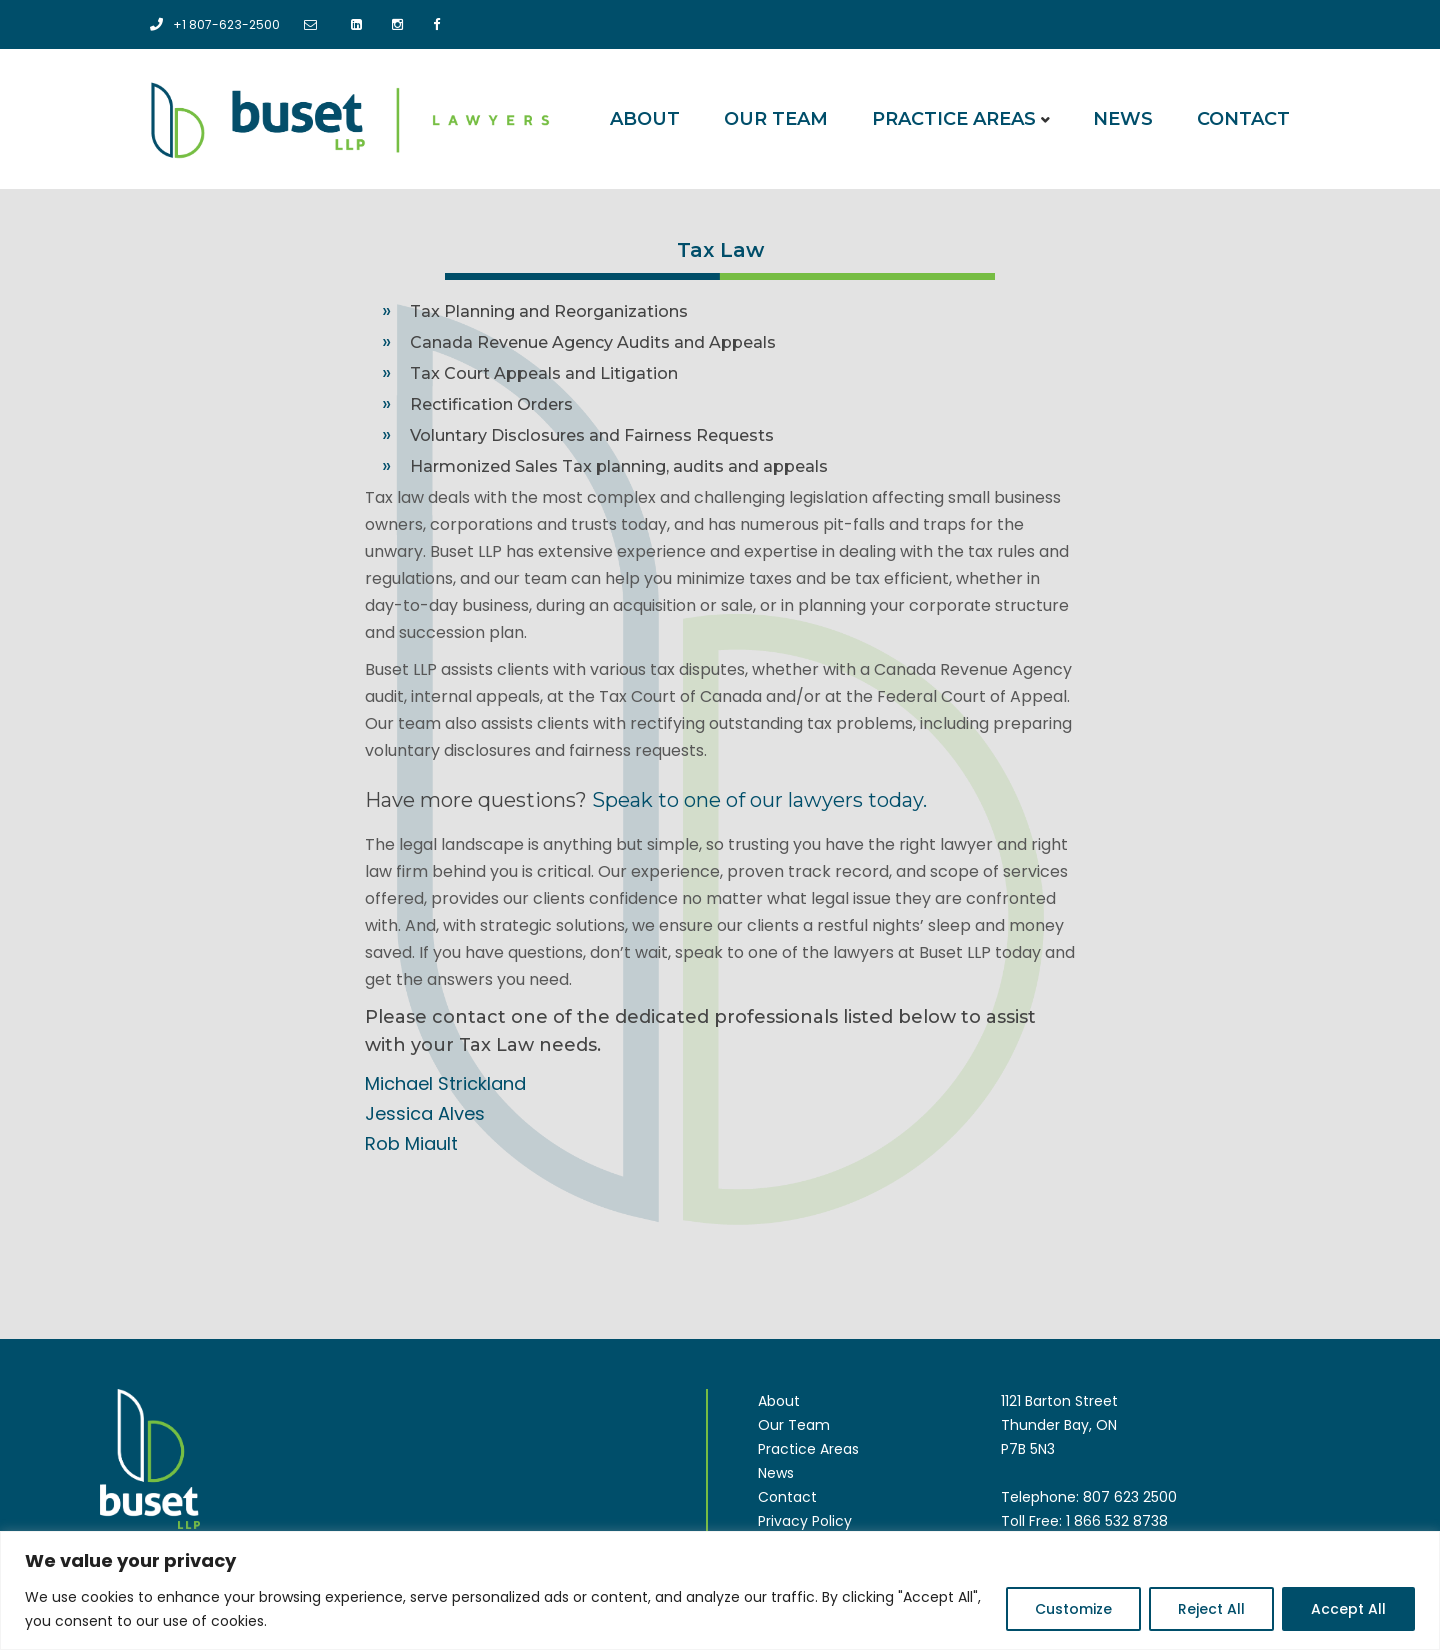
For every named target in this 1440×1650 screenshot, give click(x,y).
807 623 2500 (1130, 1496)
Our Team (776, 118)
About (645, 118)
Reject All (1211, 1609)
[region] (720, 1590)
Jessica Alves (425, 1112)
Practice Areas (954, 118)
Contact (1243, 118)
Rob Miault (411, 1142)
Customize (1073, 1609)
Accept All (1348, 1609)
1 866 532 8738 (1117, 1520)
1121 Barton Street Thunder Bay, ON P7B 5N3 (1059, 1424)
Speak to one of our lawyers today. (759, 799)
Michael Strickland (445, 1082)
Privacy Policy (805, 1520)
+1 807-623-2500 (221, 24)
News (1123, 118)
